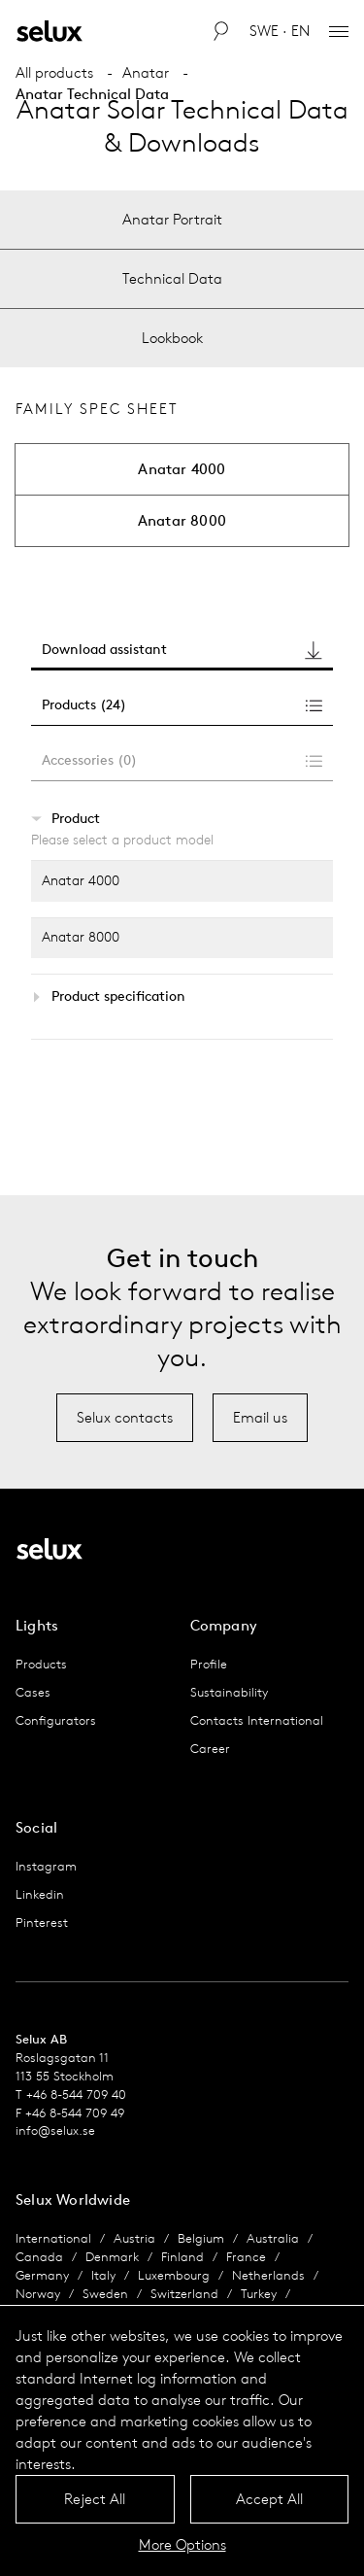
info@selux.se (55, 2130)
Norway (38, 2293)
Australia (273, 2238)
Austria (134, 2238)
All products (54, 72)
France (246, 2257)
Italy (103, 2275)
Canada (39, 2257)
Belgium (201, 2238)
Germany (42, 2275)
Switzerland (184, 2293)
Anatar (145, 72)
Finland (182, 2257)
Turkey (259, 2293)
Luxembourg (174, 2275)
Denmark (112, 2257)
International (53, 2238)
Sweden (105, 2293)
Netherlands (268, 2275)
